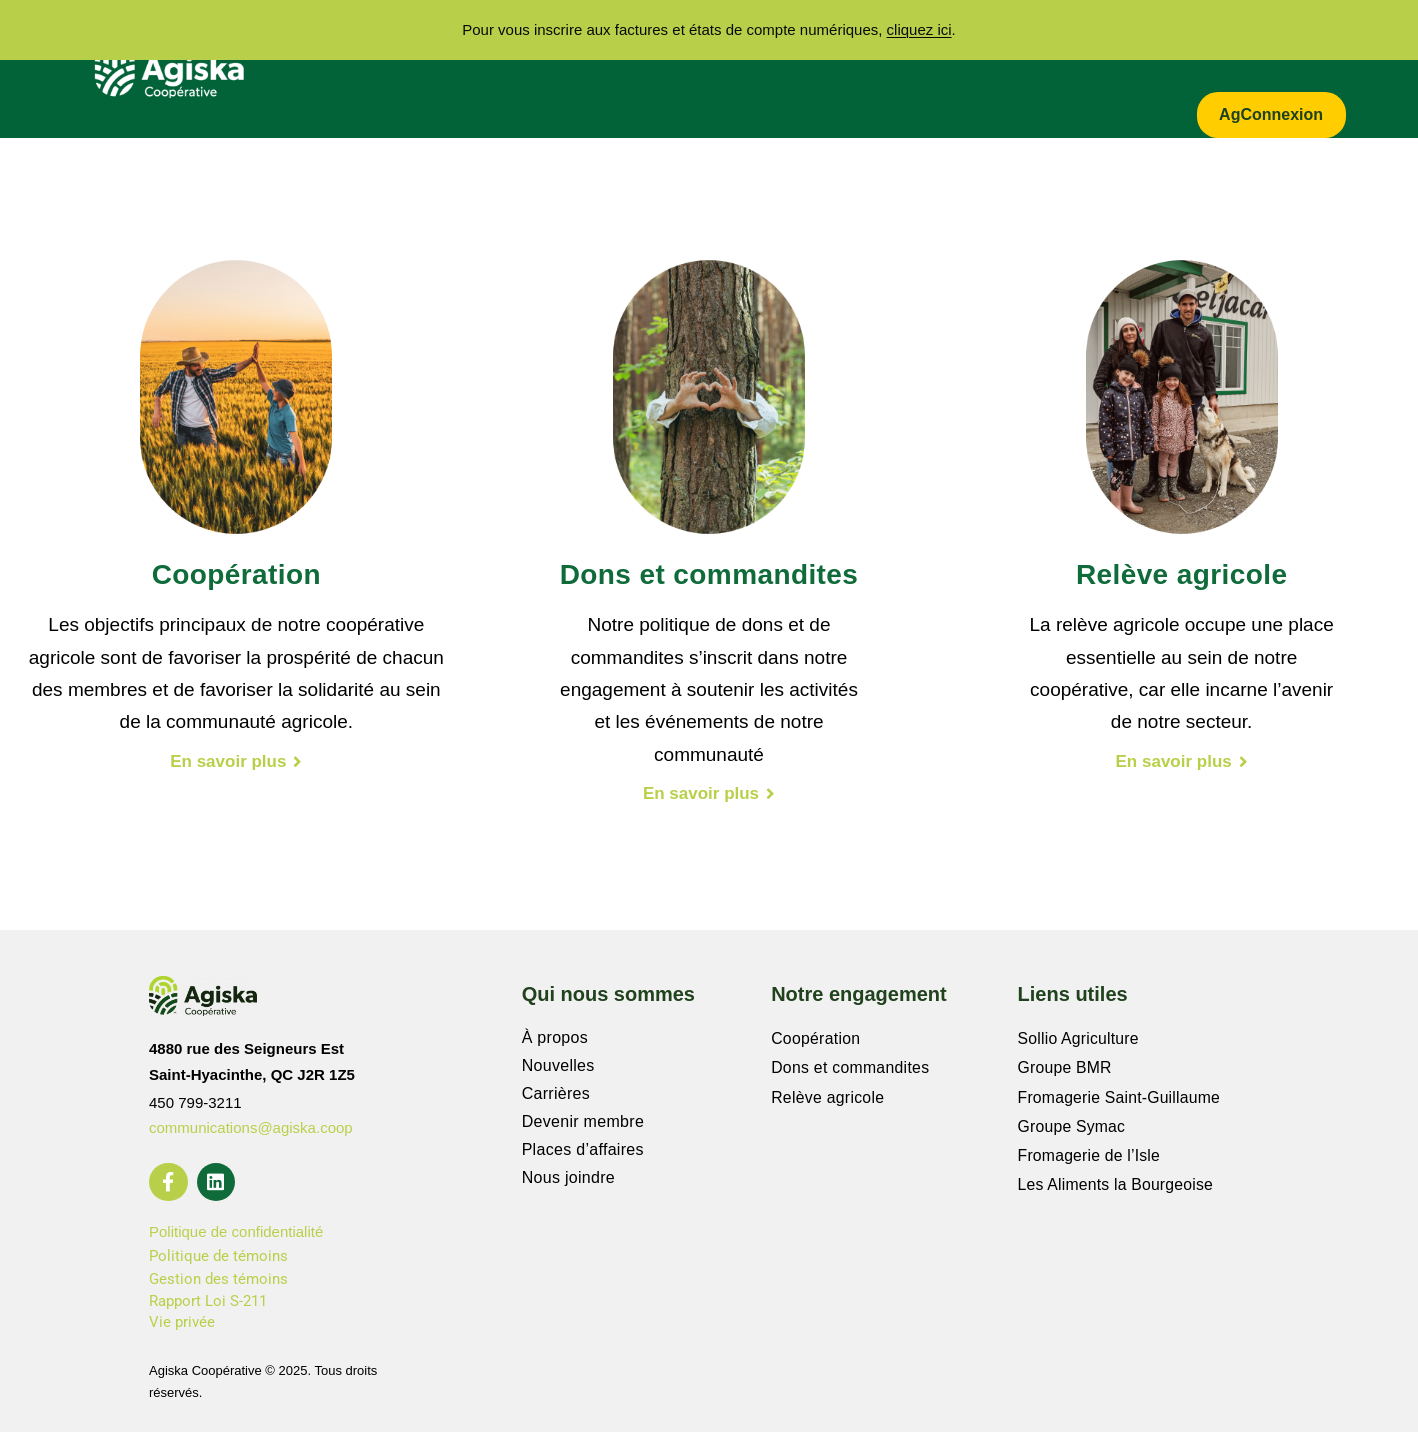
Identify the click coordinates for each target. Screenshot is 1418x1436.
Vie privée (182, 1327)
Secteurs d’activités (617, 47)
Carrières (980, 47)
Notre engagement (827, 47)
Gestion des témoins (218, 1284)
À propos (447, 47)
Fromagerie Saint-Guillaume (1120, 1096)
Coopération (816, 1040)
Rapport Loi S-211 (208, 1305)
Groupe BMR (1065, 1068)
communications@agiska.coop (251, 1130)
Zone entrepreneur (1253, 47)
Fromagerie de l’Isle (1090, 1152)
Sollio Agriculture (1079, 1040)
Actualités (1096, 47)
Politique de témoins (218, 1260)
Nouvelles (558, 1068)
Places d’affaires (583, 1152)
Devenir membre (583, 1124)
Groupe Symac (1072, 1124)
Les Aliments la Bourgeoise (1117, 1180)
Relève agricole (828, 1096)
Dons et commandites (851, 1068)
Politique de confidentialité (236, 1236)
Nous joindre (568, 1180)
